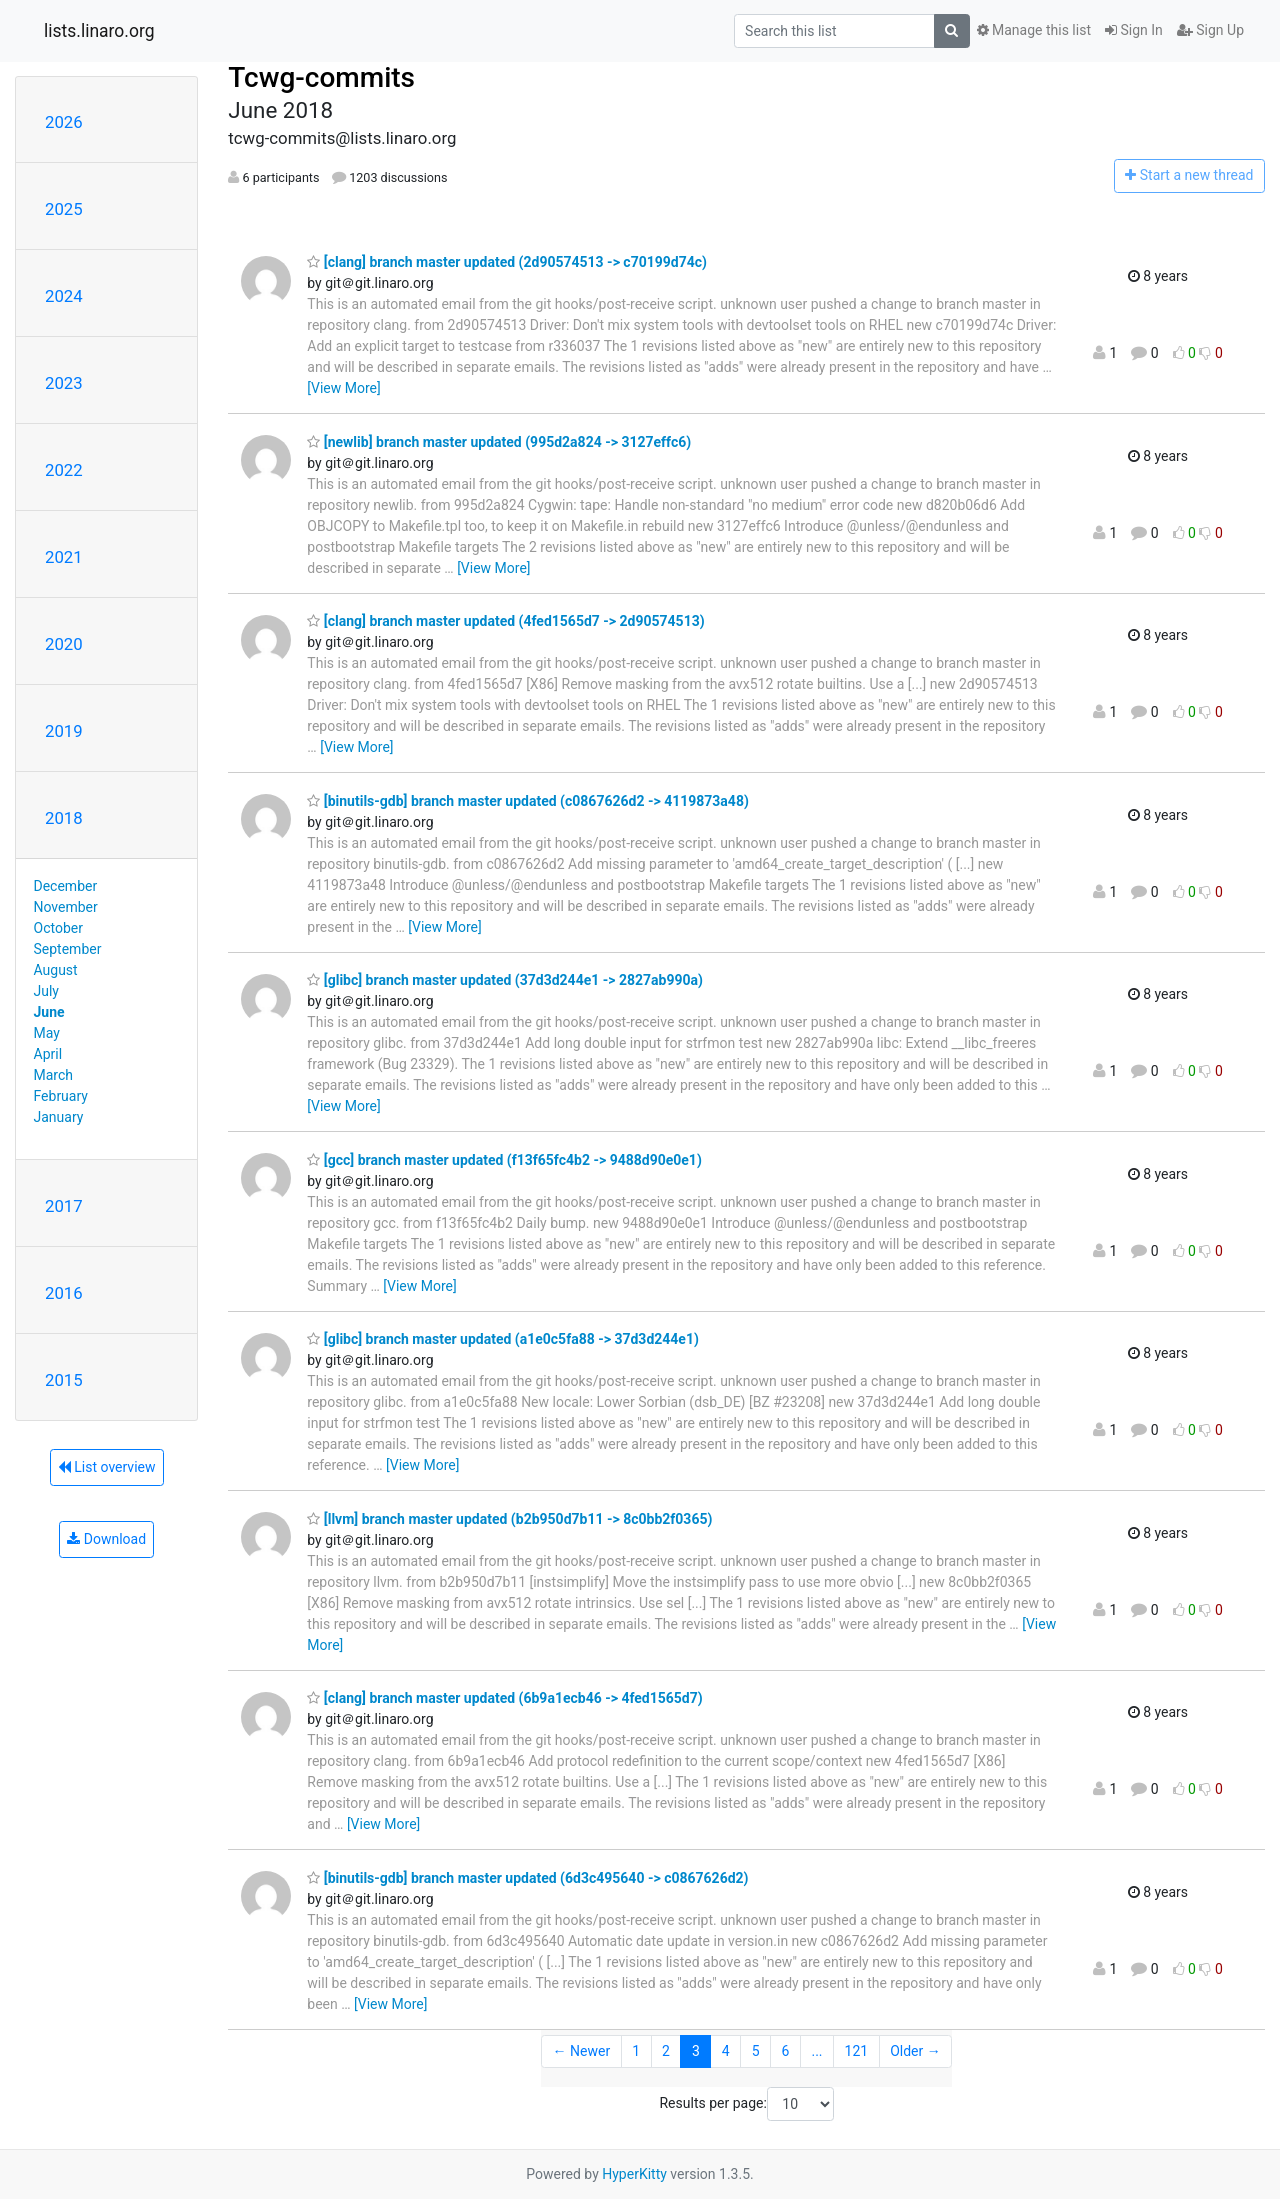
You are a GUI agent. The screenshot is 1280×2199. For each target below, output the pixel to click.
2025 (64, 209)
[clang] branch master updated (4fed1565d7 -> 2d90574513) (505, 621)
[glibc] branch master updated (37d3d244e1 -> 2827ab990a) (505, 980)
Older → (915, 2051)
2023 (64, 383)
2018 (64, 818)
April (48, 1054)
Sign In (1134, 30)
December (66, 886)
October (58, 928)
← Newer (582, 2051)
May (47, 1033)
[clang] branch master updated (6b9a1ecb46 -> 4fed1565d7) (504, 1698)
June (49, 1012)
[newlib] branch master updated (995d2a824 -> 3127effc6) (499, 442)
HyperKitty (634, 2174)
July (46, 991)
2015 (64, 1380)
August (56, 970)
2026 (64, 122)
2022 (64, 470)
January (59, 1117)
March (54, 1075)
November (66, 907)
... (816, 2051)
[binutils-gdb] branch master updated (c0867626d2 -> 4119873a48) (528, 801)
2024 (64, 296)
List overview (107, 1467)
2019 (64, 731)
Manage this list (1034, 30)
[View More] (343, 388)
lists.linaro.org (99, 31)
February (61, 1096)
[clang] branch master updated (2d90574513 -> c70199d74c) (507, 262)
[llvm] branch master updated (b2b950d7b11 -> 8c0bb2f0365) (509, 1519)
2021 (64, 557)
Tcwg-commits (321, 77)
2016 (64, 1293)
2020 (64, 644)
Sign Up (1210, 30)
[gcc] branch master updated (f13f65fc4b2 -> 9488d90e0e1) (504, 1160)
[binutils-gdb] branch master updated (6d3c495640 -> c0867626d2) (527, 1878)
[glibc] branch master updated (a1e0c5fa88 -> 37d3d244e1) (503, 1339)
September (68, 949)
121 (857, 2051)
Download (106, 1539)
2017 (64, 1206)
